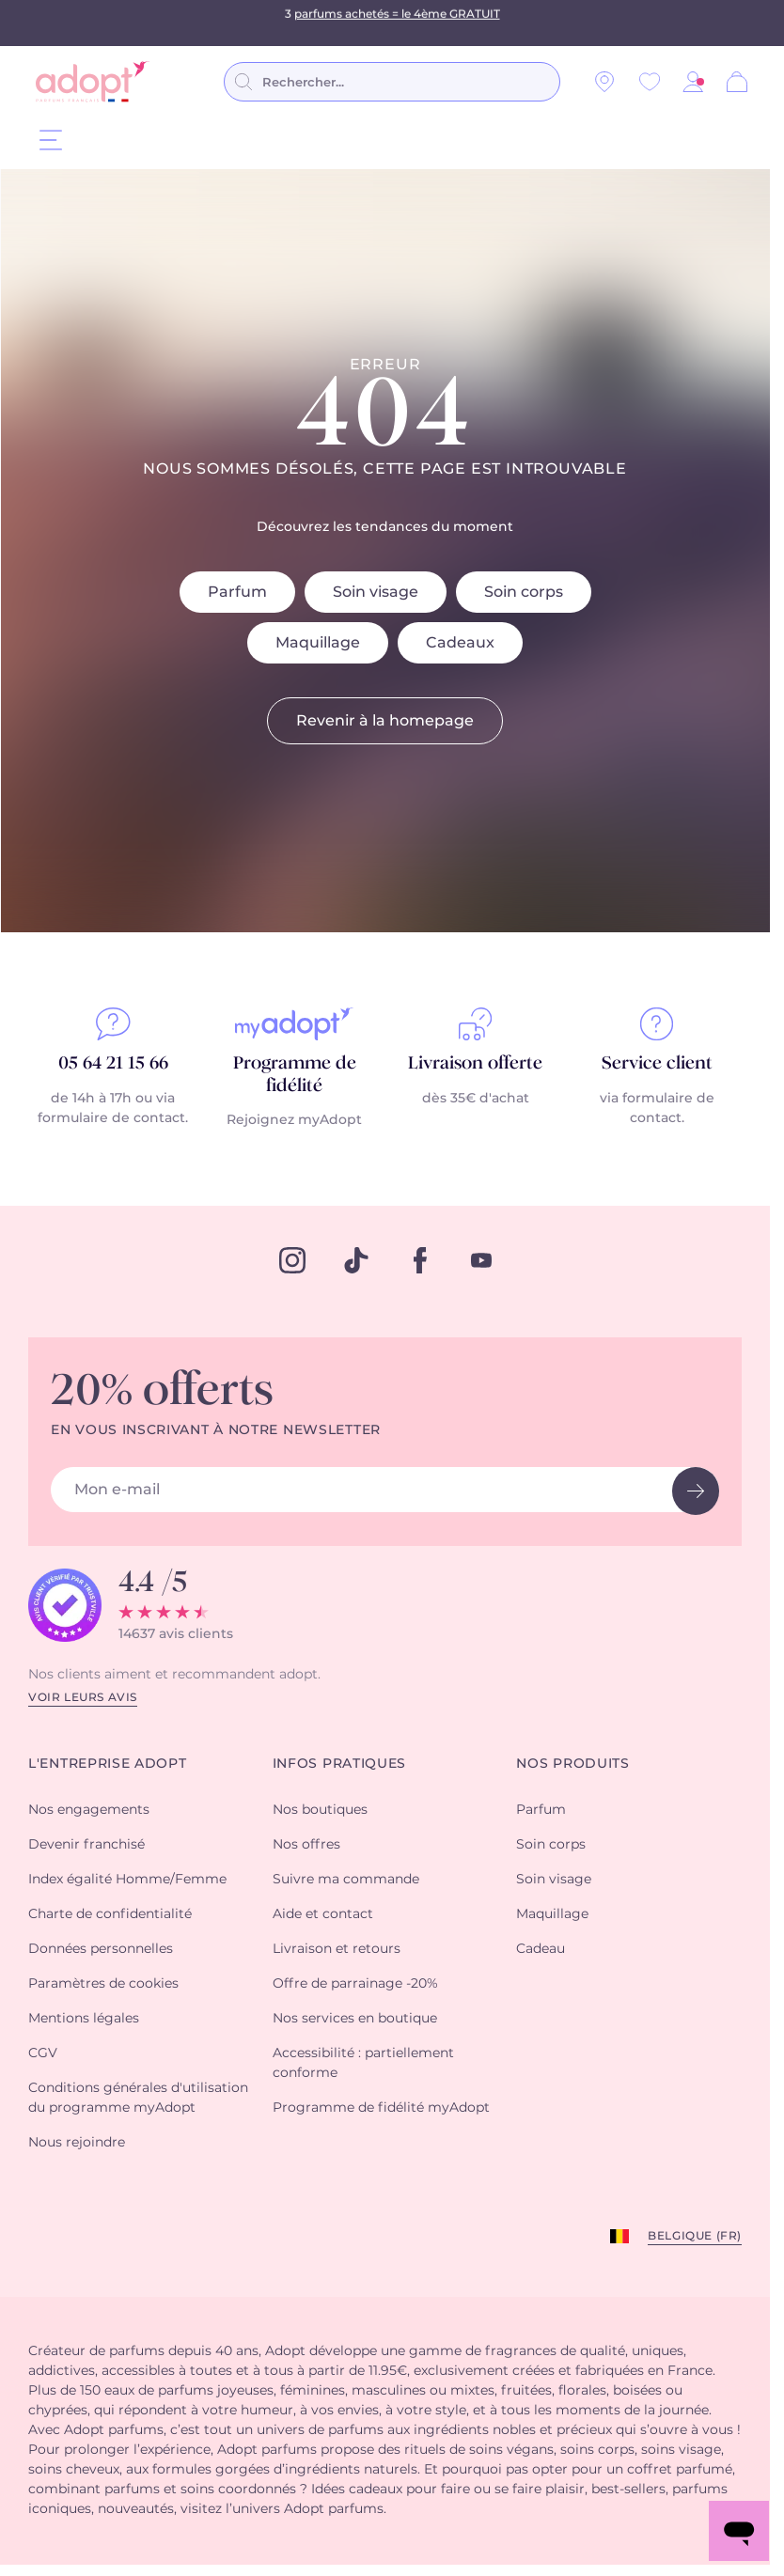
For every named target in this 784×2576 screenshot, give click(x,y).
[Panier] (737, 82)
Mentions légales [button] (83, 2018)
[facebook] (420, 1260)
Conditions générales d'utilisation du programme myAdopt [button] (138, 2098)
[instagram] (292, 1260)
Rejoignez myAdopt (294, 1120)
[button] (693, 82)
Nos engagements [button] (88, 1810)
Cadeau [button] (540, 1949)
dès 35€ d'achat (475, 1098)
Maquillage (317, 642)
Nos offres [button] (306, 1844)
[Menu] (50, 139)
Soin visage (375, 592)
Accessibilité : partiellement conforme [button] (363, 2063)
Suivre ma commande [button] (346, 1879)
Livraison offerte (475, 1063)
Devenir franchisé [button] (86, 1844)
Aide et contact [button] (323, 1914)
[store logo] (92, 81)
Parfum (237, 592)
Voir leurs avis (82, 1697)
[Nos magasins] (604, 82)
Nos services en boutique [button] (355, 2018)
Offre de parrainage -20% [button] (355, 1984)
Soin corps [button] (551, 1844)
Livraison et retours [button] (336, 1949)
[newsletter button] (695, 1491)
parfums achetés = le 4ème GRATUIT (397, 22)
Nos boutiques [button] (320, 1810)
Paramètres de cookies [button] (103, 1984)
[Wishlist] (649, 82)
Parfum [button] (541, 1810)
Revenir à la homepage (385, 720)
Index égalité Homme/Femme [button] (127, 1879)
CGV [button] (42, 2053)
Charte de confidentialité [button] (110, 1914)
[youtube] (481, 1260)
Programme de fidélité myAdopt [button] (381, 2108)
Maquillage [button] (552, 1914)
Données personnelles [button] (100, 1949)
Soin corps (523, 592)
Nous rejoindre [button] (76, 2142)
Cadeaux (460, 642)
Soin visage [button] (553, 1879)
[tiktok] (356, 1260)
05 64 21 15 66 (113, 1063)
